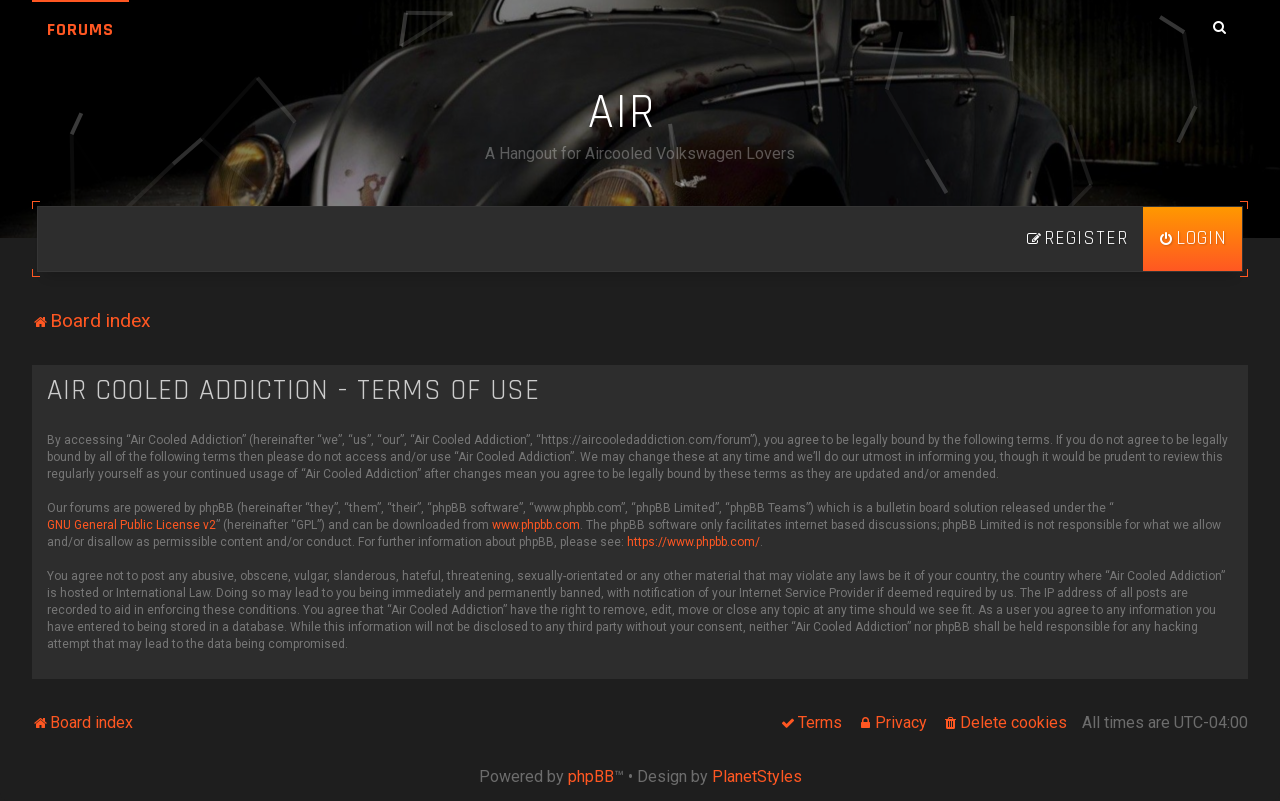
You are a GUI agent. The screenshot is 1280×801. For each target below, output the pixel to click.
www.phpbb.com (536, 525)
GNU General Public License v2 (131, 525)
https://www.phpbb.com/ (693, 542)
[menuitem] (1192, 239)
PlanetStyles (757, 776)
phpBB (591, 776)
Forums (80, 29)
